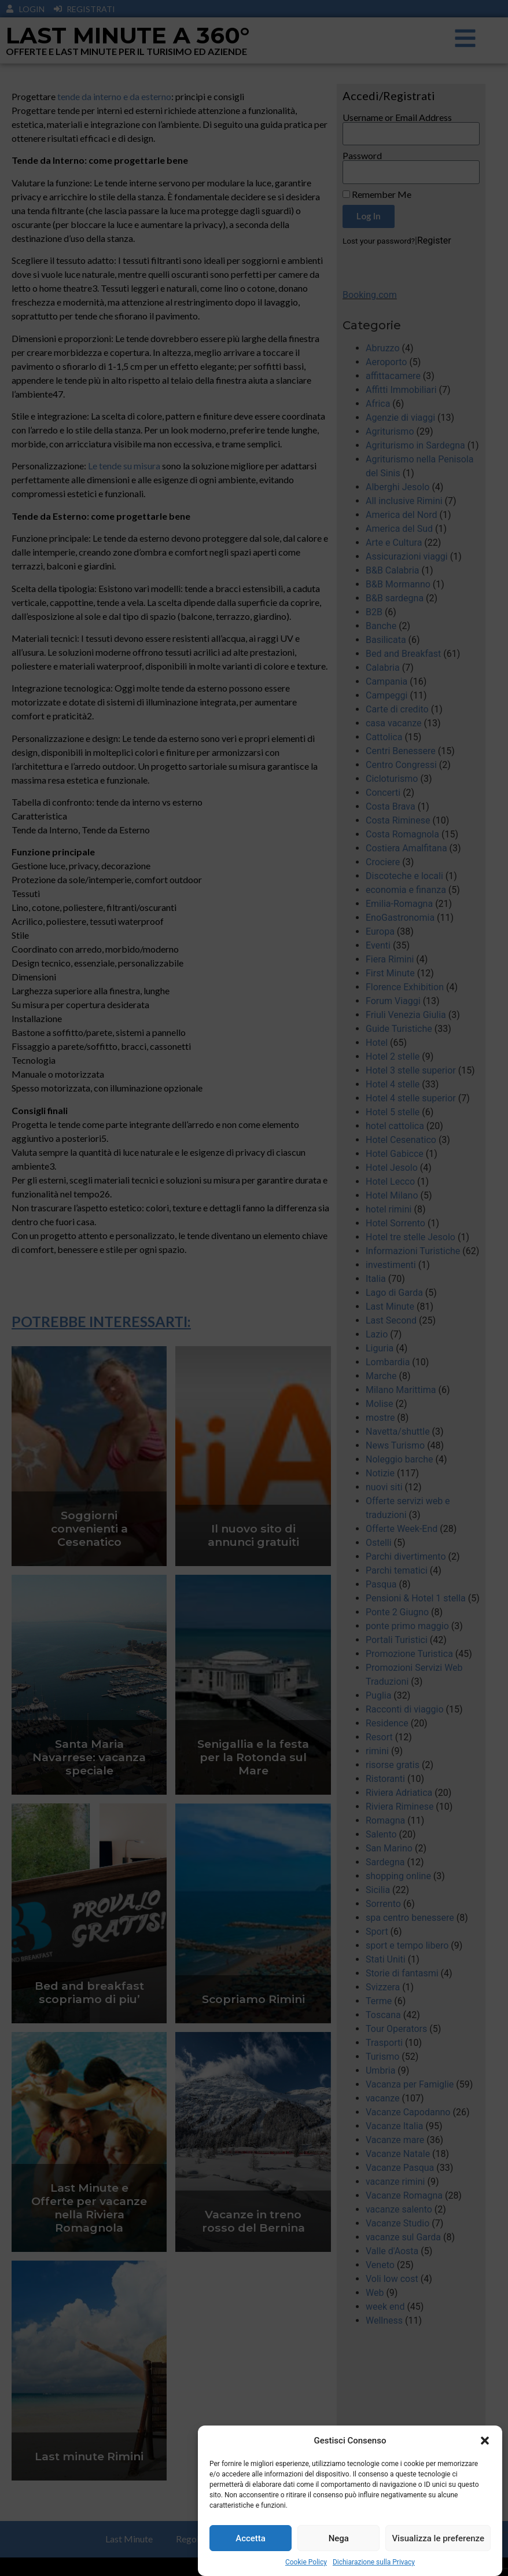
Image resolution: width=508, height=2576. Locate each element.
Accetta (250, 2540)
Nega (339, 2540)
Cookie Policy (306, 2564)
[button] (485, 2442)
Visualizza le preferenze (438, 2540)
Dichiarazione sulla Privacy (374, 2564)
